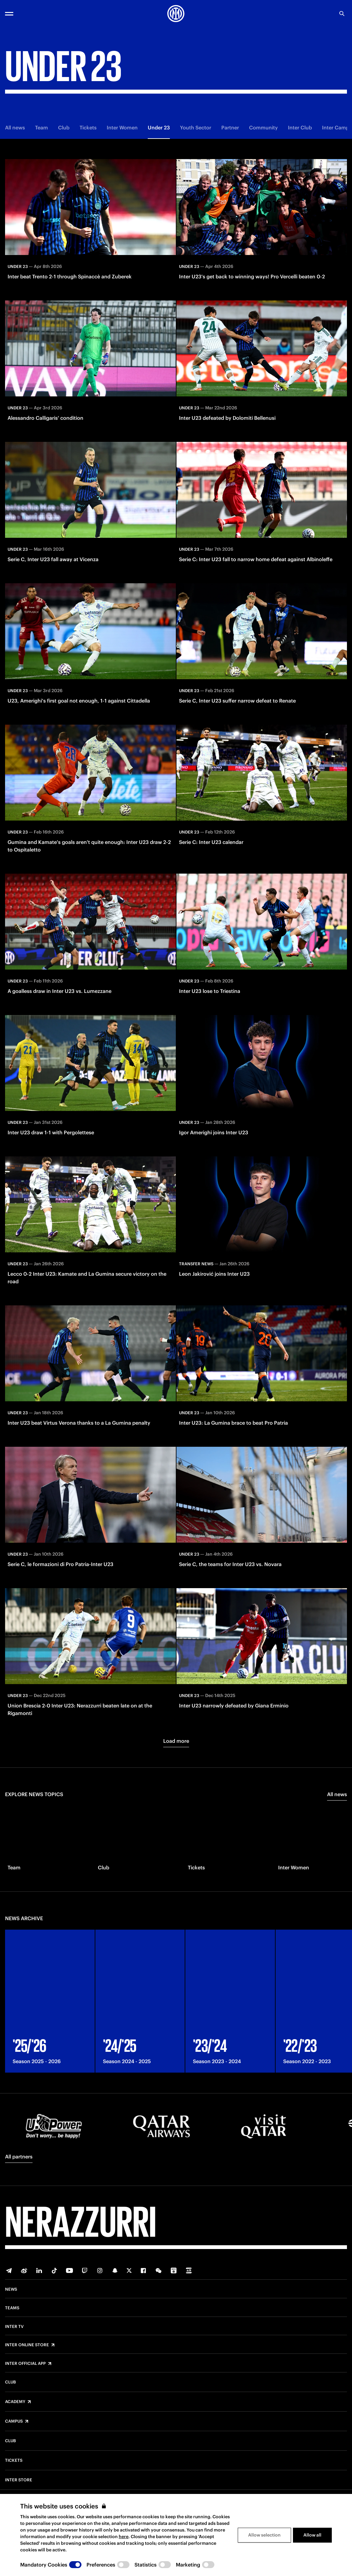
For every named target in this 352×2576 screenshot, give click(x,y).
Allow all (312, 2535)
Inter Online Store (27, 2344)
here (123, 2536)
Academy (15, 2401)
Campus (14, 2421)
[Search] (342, 13)
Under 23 (159, 127)
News (11, 2289)
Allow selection (264, 2535)
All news (15, 127)
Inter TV (14, 2326)
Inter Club (300, 127)
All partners (19, 2156)
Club (63, 127)
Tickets (88, 127)
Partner (230, 127)
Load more (176, 1741)
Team (41, 127)
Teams (12, 2308)
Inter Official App (25, 2363)
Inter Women (122, 127)
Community (263, 127)
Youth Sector (195, 127)
